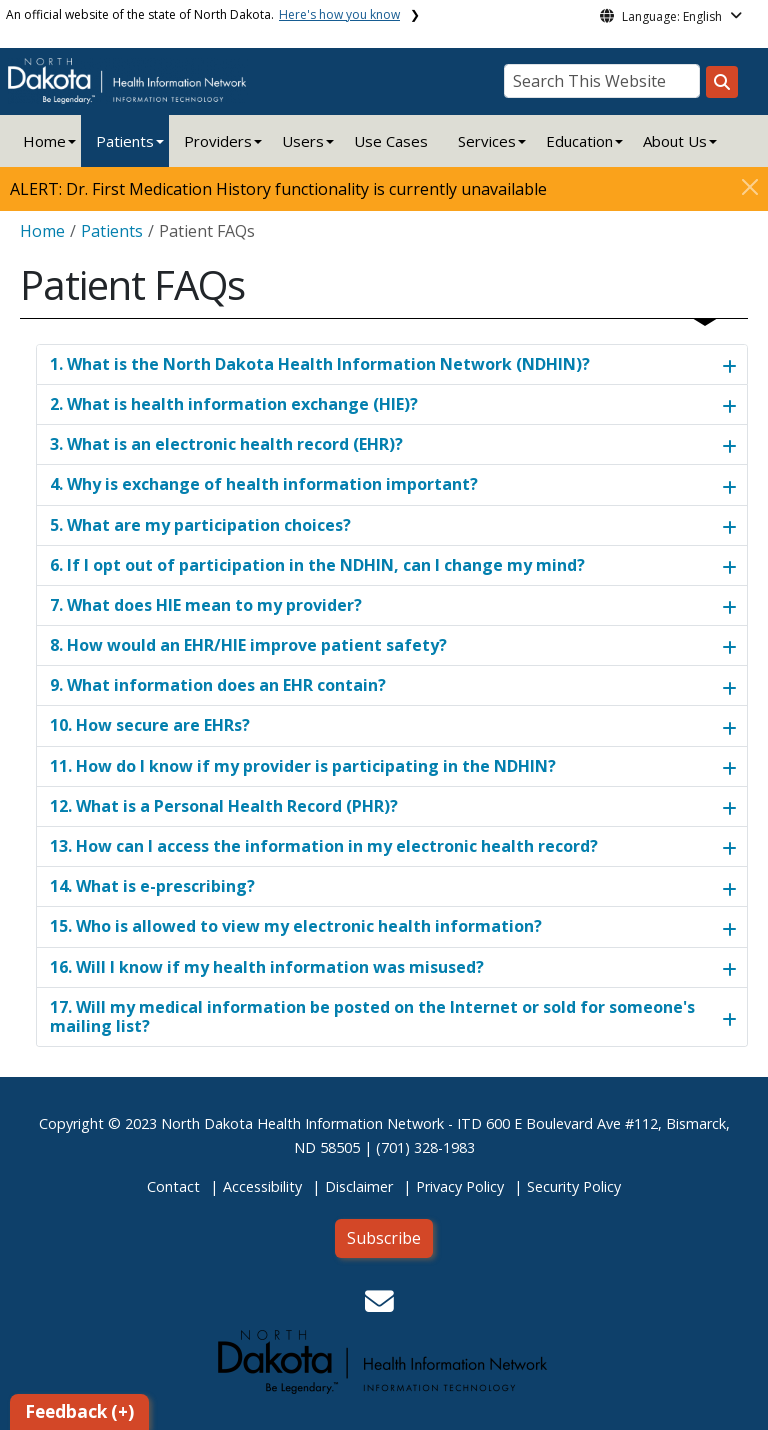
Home (44, 141)
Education (579, 141)
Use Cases (391, 141)
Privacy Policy (460, 1186)
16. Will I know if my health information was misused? (267, 967)
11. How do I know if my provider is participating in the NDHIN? (303, 766)
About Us (675, 141)
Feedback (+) (79, 1411)
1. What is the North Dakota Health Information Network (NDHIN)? (320, 364)
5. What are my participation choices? (200, 525)
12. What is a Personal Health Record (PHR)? (224, 806)
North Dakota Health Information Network (302, 1123)
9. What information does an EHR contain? (218, 685)
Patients (125, 141)
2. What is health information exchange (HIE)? (234, 404)
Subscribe (384, 1238)
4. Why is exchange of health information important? (264, 484)
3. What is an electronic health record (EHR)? (226, 444)
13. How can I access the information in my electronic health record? (324, 846)
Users (303, 141)
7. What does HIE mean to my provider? (206, 605)
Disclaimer (359, 1186)
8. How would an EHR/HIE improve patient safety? (248, 645)
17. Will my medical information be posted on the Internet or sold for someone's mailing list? (372, 1016)
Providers (218, 141)
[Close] (750, 187)
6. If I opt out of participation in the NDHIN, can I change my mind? (317, 565)
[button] (379, 1306)
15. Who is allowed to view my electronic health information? (296, 926)
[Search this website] (722, 82)
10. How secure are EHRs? (150, 725)
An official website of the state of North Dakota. (203, 14)
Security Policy (574, 1186)
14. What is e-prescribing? (152, 886)
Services (487, 141)
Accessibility (262, 1186)
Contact (173, 1186)
